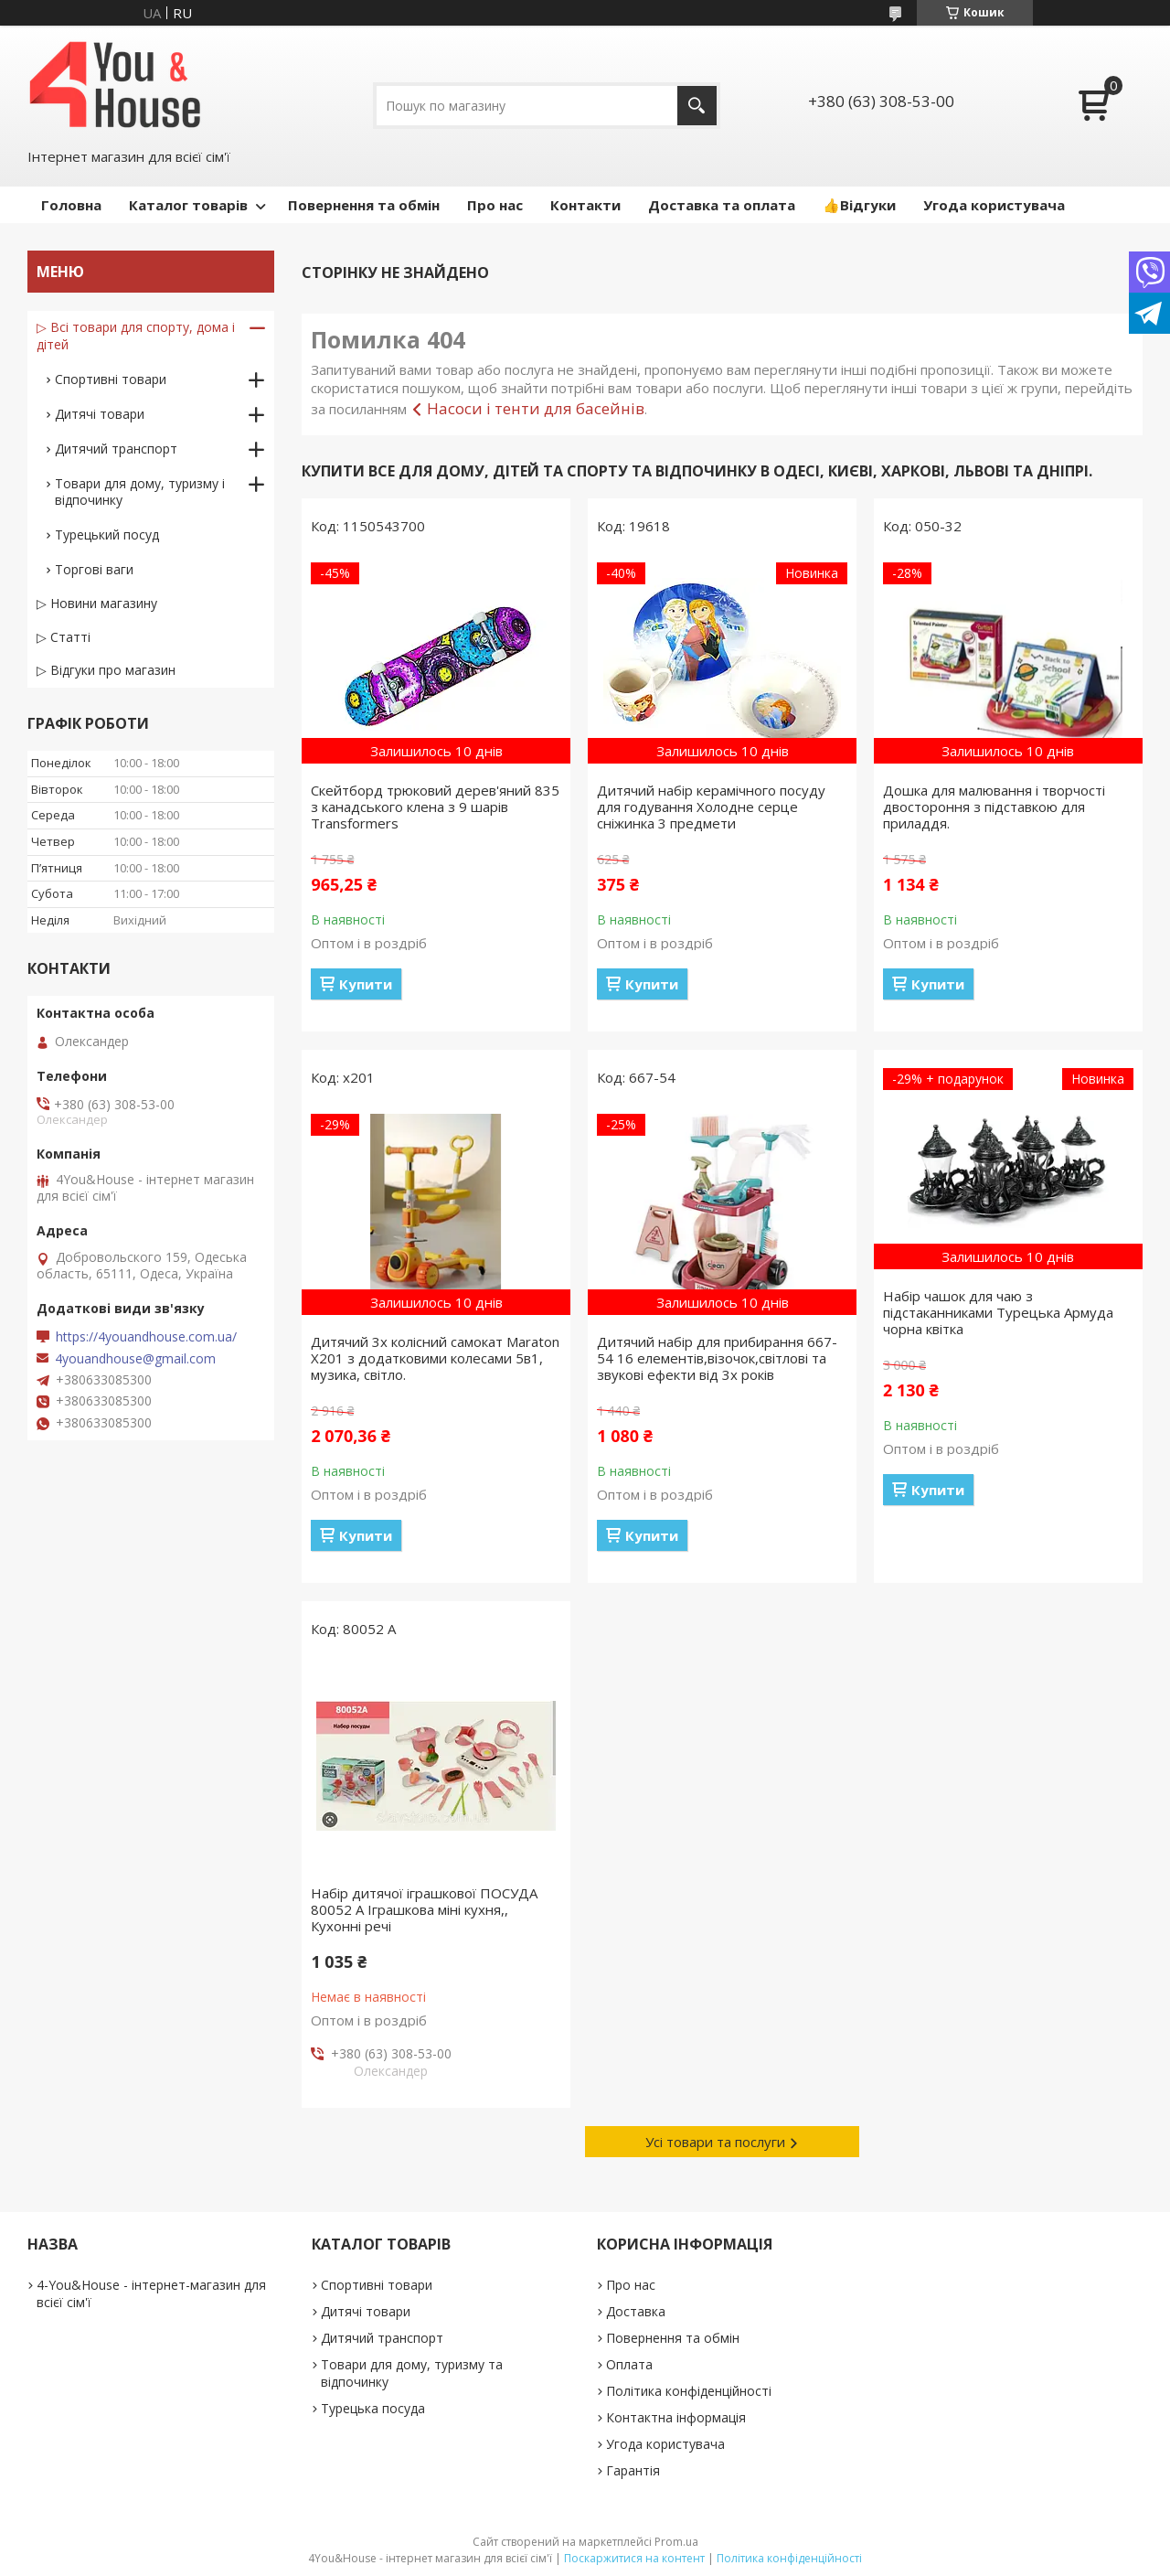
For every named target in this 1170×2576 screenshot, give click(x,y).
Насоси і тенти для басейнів (535, 408)
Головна (71, 205)
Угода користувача (994, 205)
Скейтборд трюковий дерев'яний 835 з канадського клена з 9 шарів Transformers (435, 806)
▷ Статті (63, 637)
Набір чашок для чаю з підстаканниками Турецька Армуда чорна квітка (998, 1312)
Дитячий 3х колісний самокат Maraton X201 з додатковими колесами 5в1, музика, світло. (435, 1358)
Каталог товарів (188, 205)
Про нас (495, 205)
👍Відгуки (859, 205)
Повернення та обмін (364, 205)
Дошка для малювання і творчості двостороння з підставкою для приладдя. (994, 806)
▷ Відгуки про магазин (106, 670)
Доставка (635, 2311)
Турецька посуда (373, 2408)
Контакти (585, 205)
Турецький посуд (107, 534)
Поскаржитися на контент (634, 2558)
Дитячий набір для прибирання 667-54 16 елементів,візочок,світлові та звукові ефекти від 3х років (717, 1358)
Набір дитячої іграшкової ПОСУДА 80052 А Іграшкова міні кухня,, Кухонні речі (424, 1909)
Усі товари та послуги (715, 2141)
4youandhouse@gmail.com (135, 1359)
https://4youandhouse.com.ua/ (146, 1337)
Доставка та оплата (721, 205)
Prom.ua (676, 2541)
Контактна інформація (676, 2417)
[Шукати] (697, 105)
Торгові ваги (94, 569)
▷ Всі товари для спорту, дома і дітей (136, 335)
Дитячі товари (99, 413)
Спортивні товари (110, 379)
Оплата (629, 2364)
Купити (365, 984)
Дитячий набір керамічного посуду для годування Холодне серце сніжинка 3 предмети (711, 806)
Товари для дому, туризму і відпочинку (140, 491)
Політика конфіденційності (688, 2391)
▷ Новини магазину (97, 603)
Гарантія (633, 2470)
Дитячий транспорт (116, 448)
